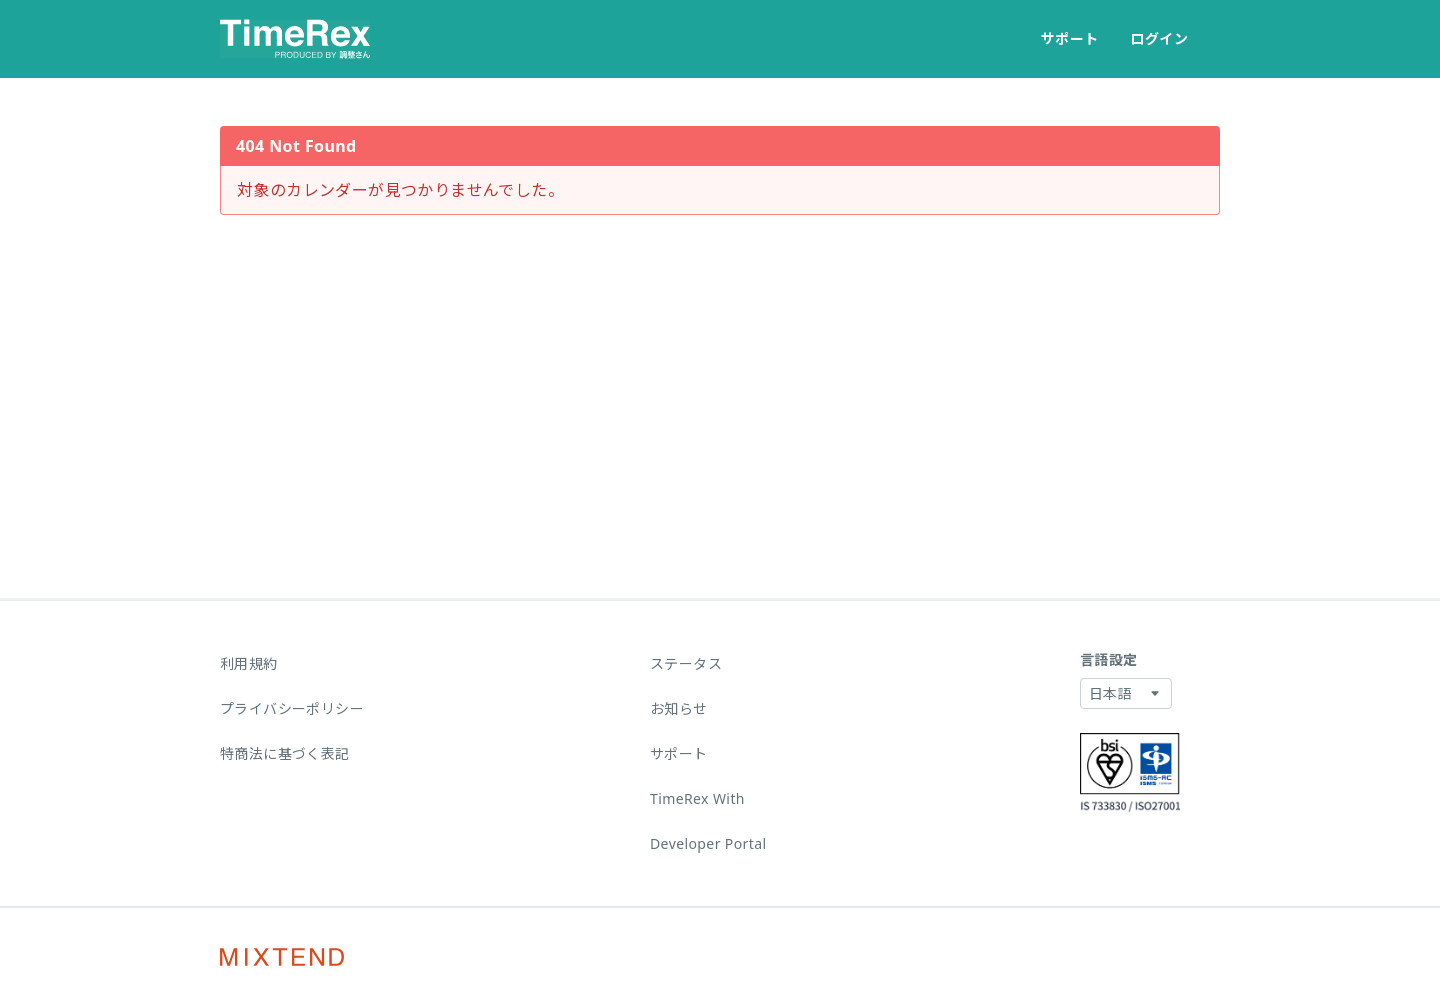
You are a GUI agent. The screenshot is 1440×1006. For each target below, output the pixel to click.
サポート (1070, 38)
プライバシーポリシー (292, 708)
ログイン (1159, 38)
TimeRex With (697, 798)
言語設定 (1109, 659)
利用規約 (249, 663)
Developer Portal (708, 843)
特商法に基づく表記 (285, 753)
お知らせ (679, 708)
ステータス (686, 663)
